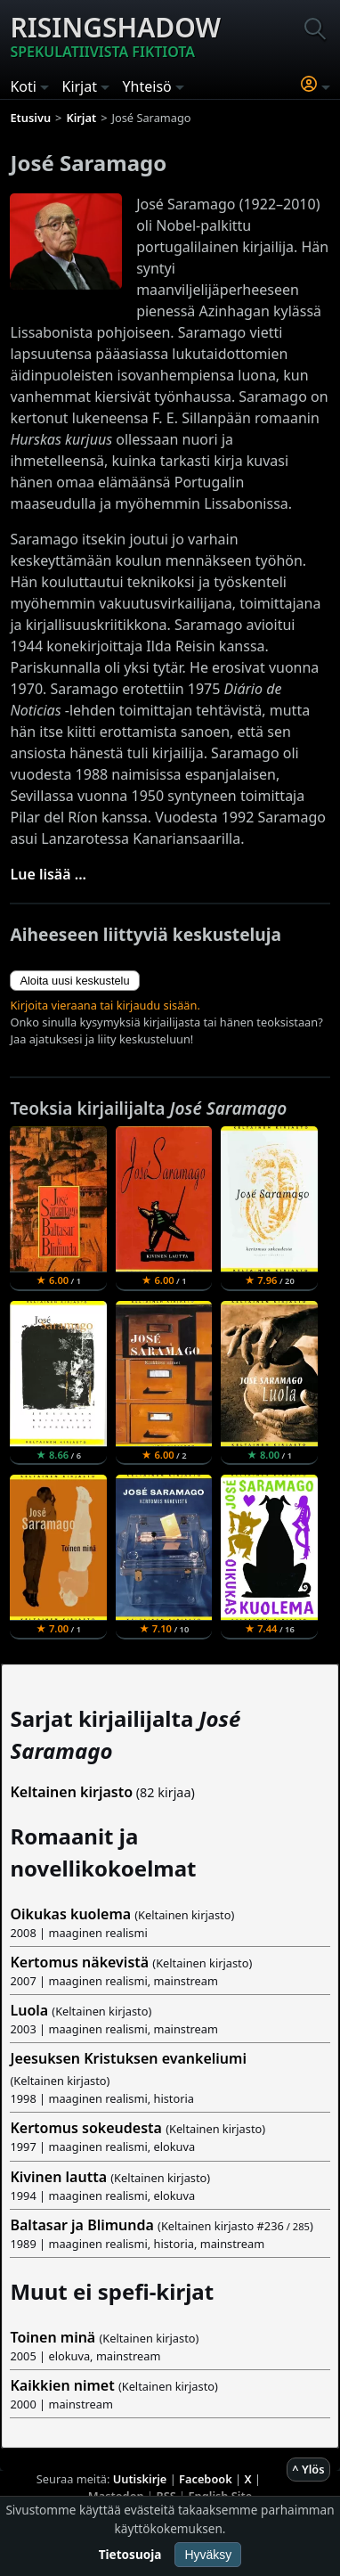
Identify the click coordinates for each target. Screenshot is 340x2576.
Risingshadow (115, 35)
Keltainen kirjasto (71, 1792)
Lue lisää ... (48, 874)
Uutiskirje (140, 2479)
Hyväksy (207, 2554)
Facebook (205, 2479)
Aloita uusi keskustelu (74, 980)
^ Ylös (308, 2469)
